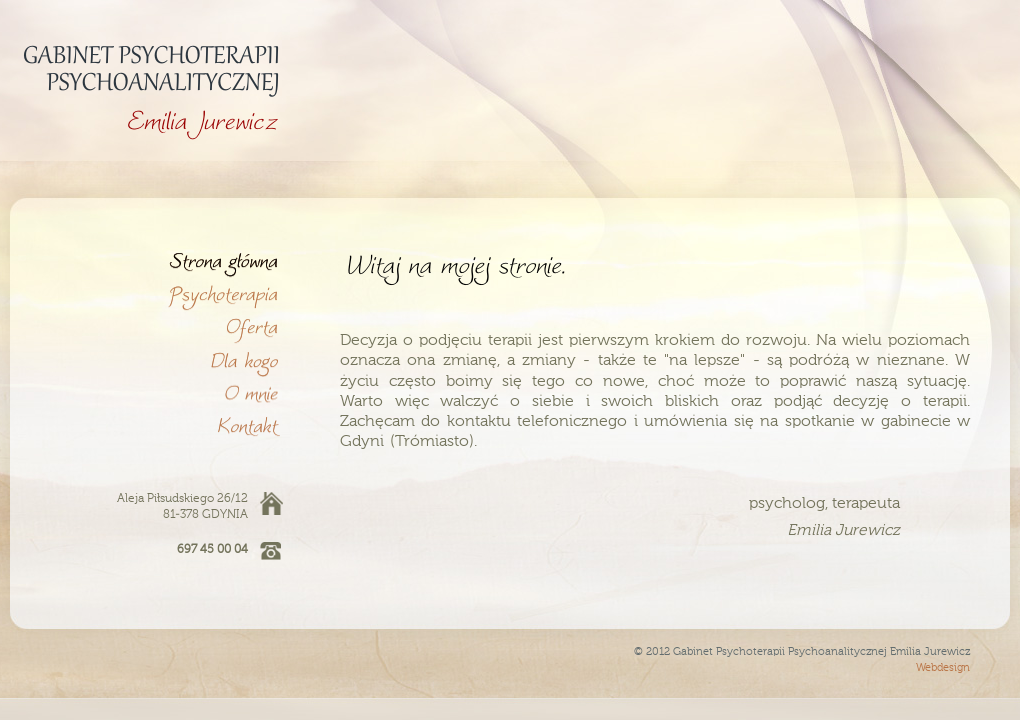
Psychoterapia (155, 294)
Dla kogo (155, 360)
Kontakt (155, 425)
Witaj (155, 261)
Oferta (155, 327)
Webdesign (943, 668)
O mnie (155, 393)
